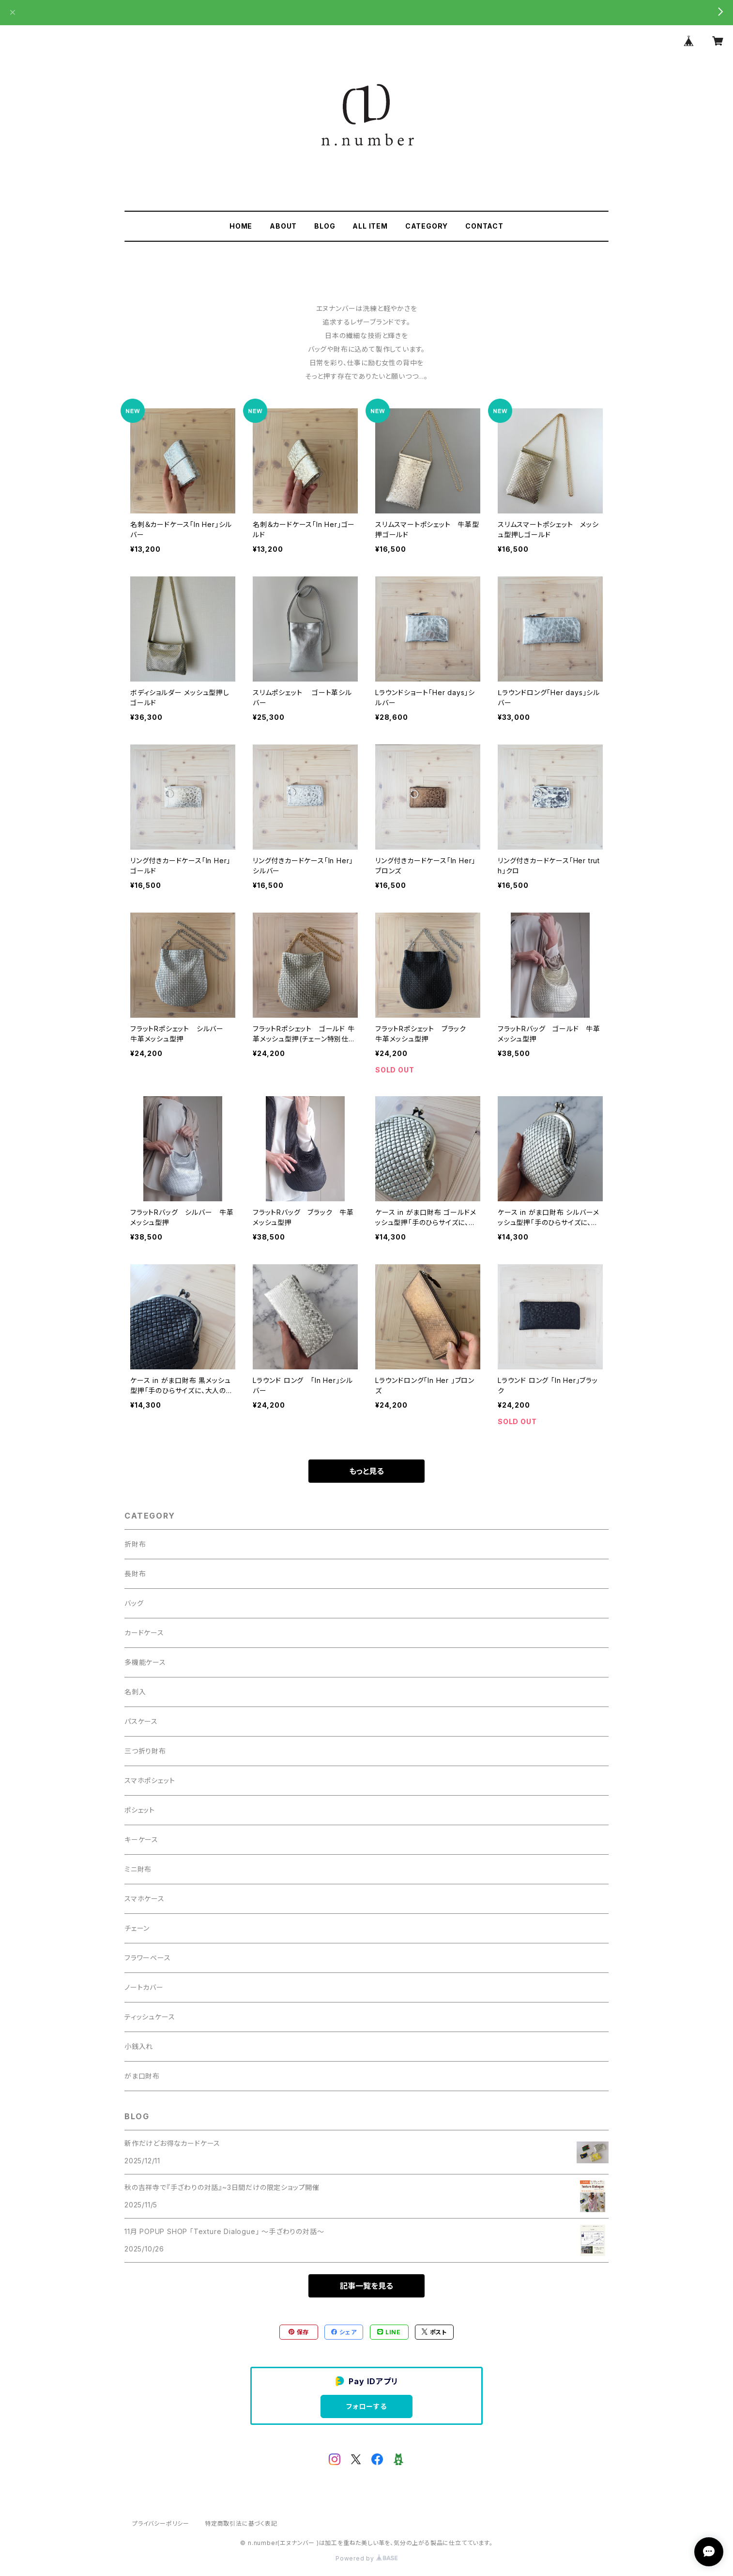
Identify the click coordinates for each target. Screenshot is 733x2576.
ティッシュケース (149, 2017)
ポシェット (139, 1810)
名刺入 (135, 1692)
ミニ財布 (138, 1869)
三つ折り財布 (145, 1751)
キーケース (141, 1839)
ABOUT (283, 226)
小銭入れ (138, 2046)
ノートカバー (144, 1987)
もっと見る (366, 1471)
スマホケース (144, 1898)
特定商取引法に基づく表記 (241, 2523)
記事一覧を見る (366, 2286)
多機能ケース (145, 1662)
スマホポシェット (149, 1780)
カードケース (144, 1633)
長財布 (135, 1573)
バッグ (133, 1603)
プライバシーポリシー (160, 2523)
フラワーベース (147, 1958)
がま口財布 (142, 2076)
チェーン (137, 1928)
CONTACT (484, 226)
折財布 (135, 1544)
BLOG (324, 226)
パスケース (141, 1721)
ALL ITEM (369, 226)
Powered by (366, 2558)
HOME (240, 226)
